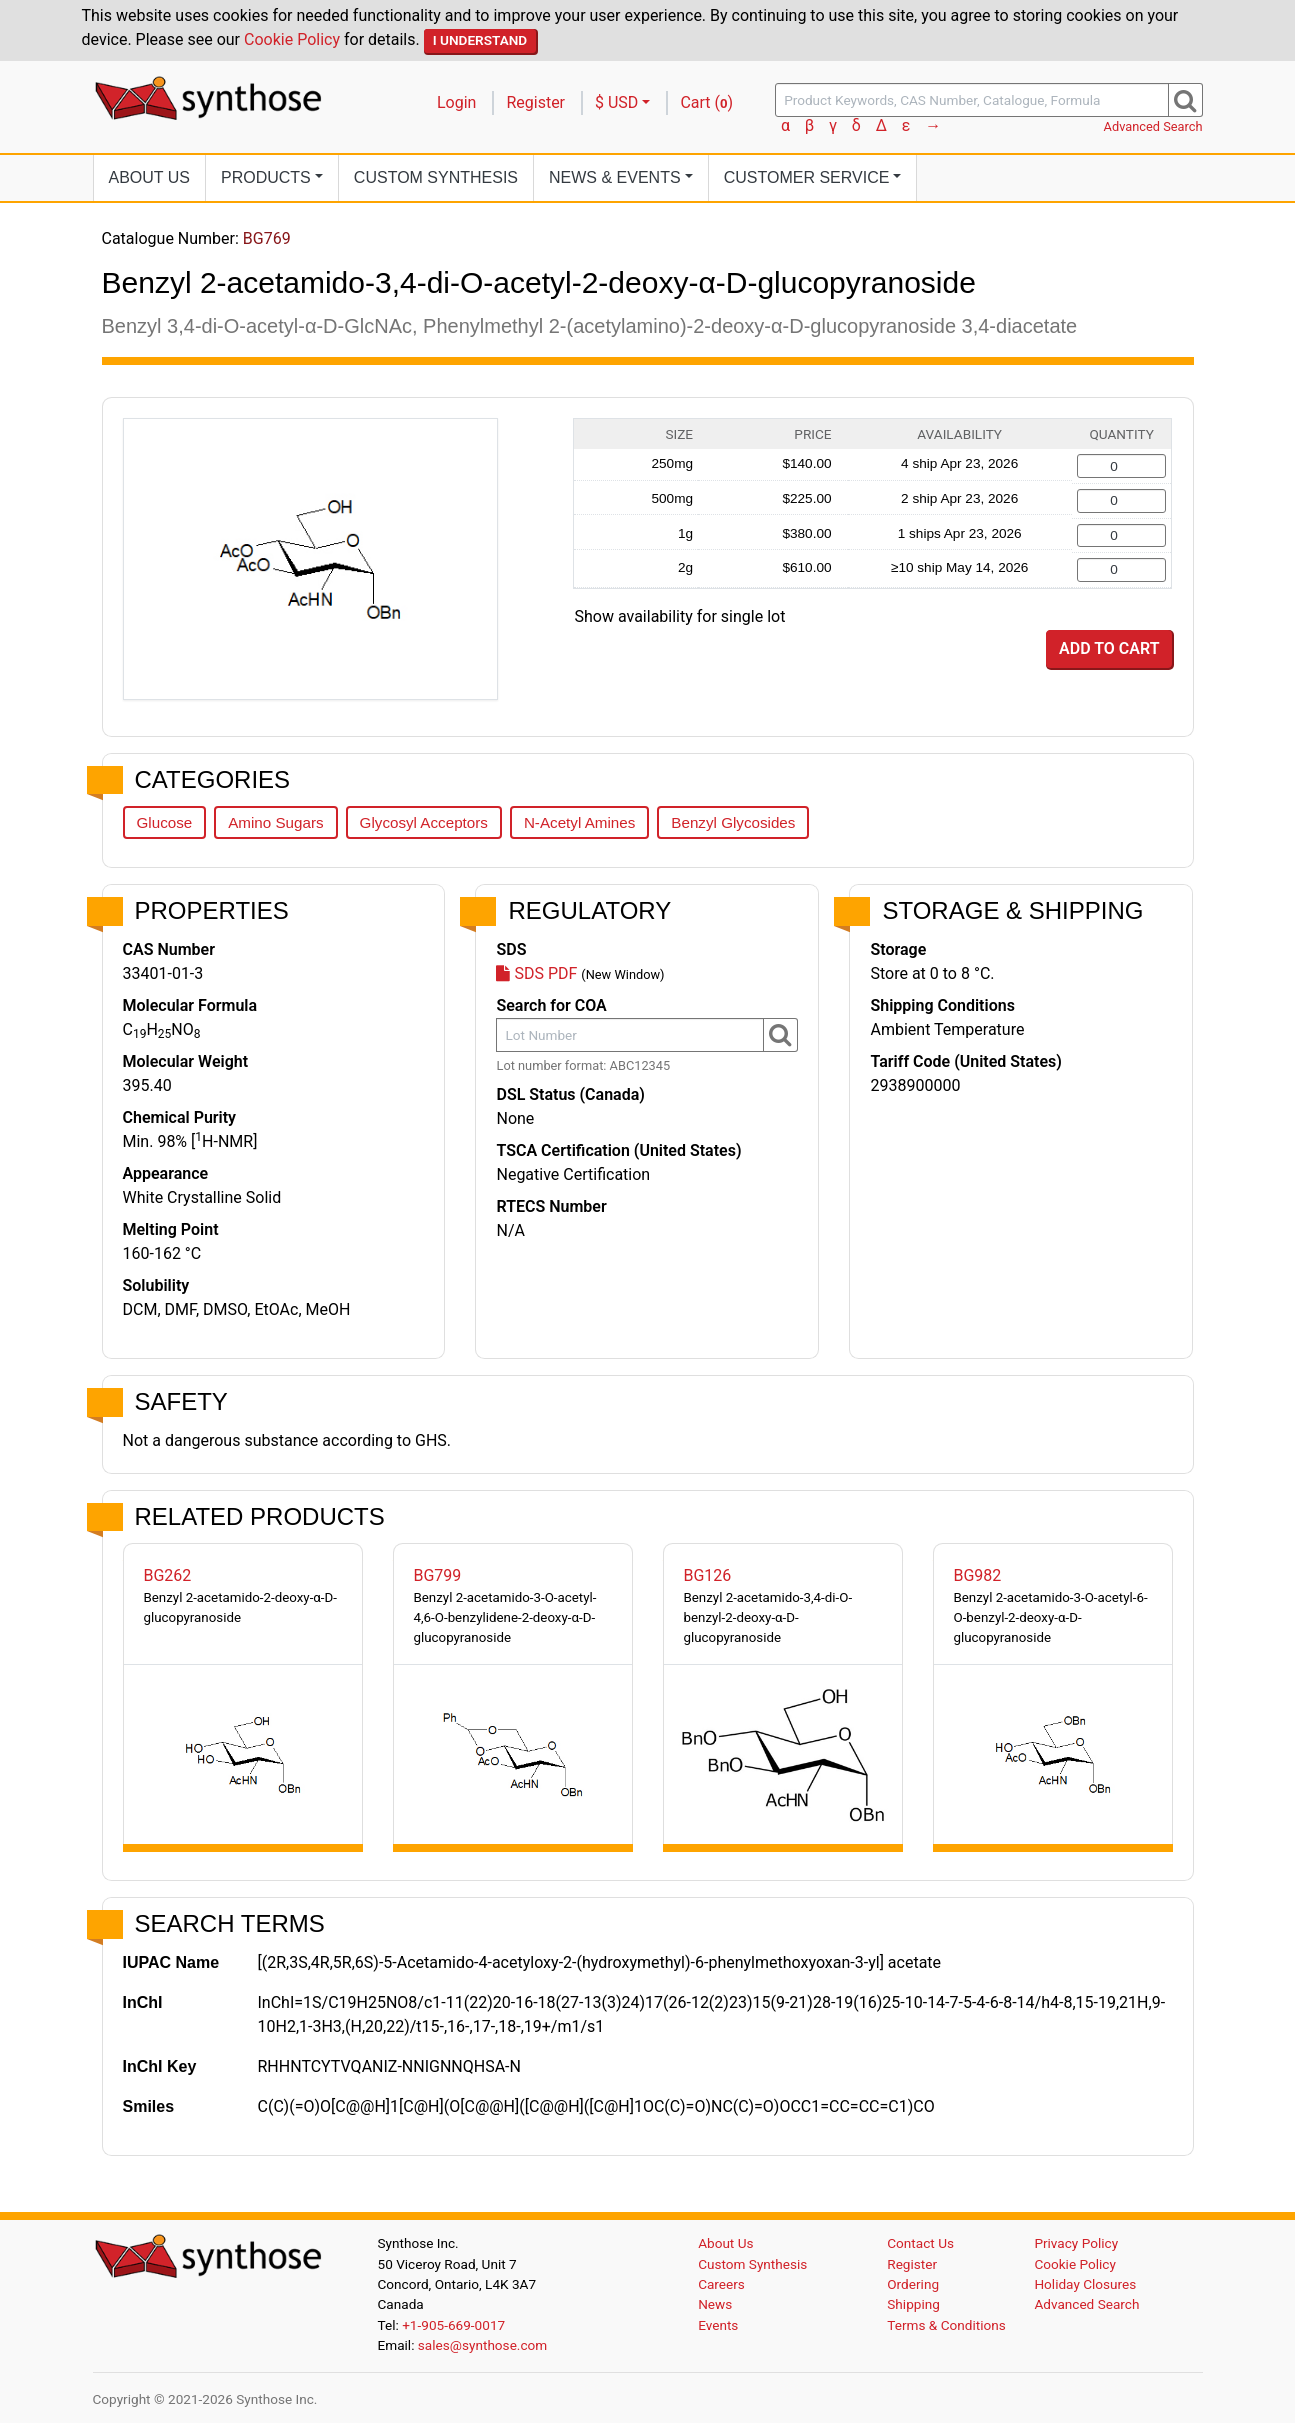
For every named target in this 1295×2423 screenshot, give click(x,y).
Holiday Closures (1085, 2284)
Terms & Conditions (946, 2325)
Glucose (165, 822)
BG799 (438, 1575)
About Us (150, 177)
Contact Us (920, 2243)
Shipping (913, 2304)
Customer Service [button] (807, 177)
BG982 (978, 1575)
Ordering (913, 2284)
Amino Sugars (275, 822)
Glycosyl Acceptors (424, 822)
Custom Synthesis (436, 177)
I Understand (480, 40)
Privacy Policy (1076, 2243)
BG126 (708, 1575)
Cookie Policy (292, 39)
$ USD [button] (616, 102)
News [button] (615, 177)
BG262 (168, 1575)
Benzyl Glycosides (733, 822)
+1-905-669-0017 (453, 2325)
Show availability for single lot (680, 616)
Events (718, 2325)
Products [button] (266, 177)
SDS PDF (536, 973)
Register (535, 102)
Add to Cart (1109, 648)
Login (456, 102)
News (715, 2304)
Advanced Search (1153, 126)
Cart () (706, 102)
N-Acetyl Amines (579, 822)
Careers (721, 2284)
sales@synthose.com (482, 2345)
